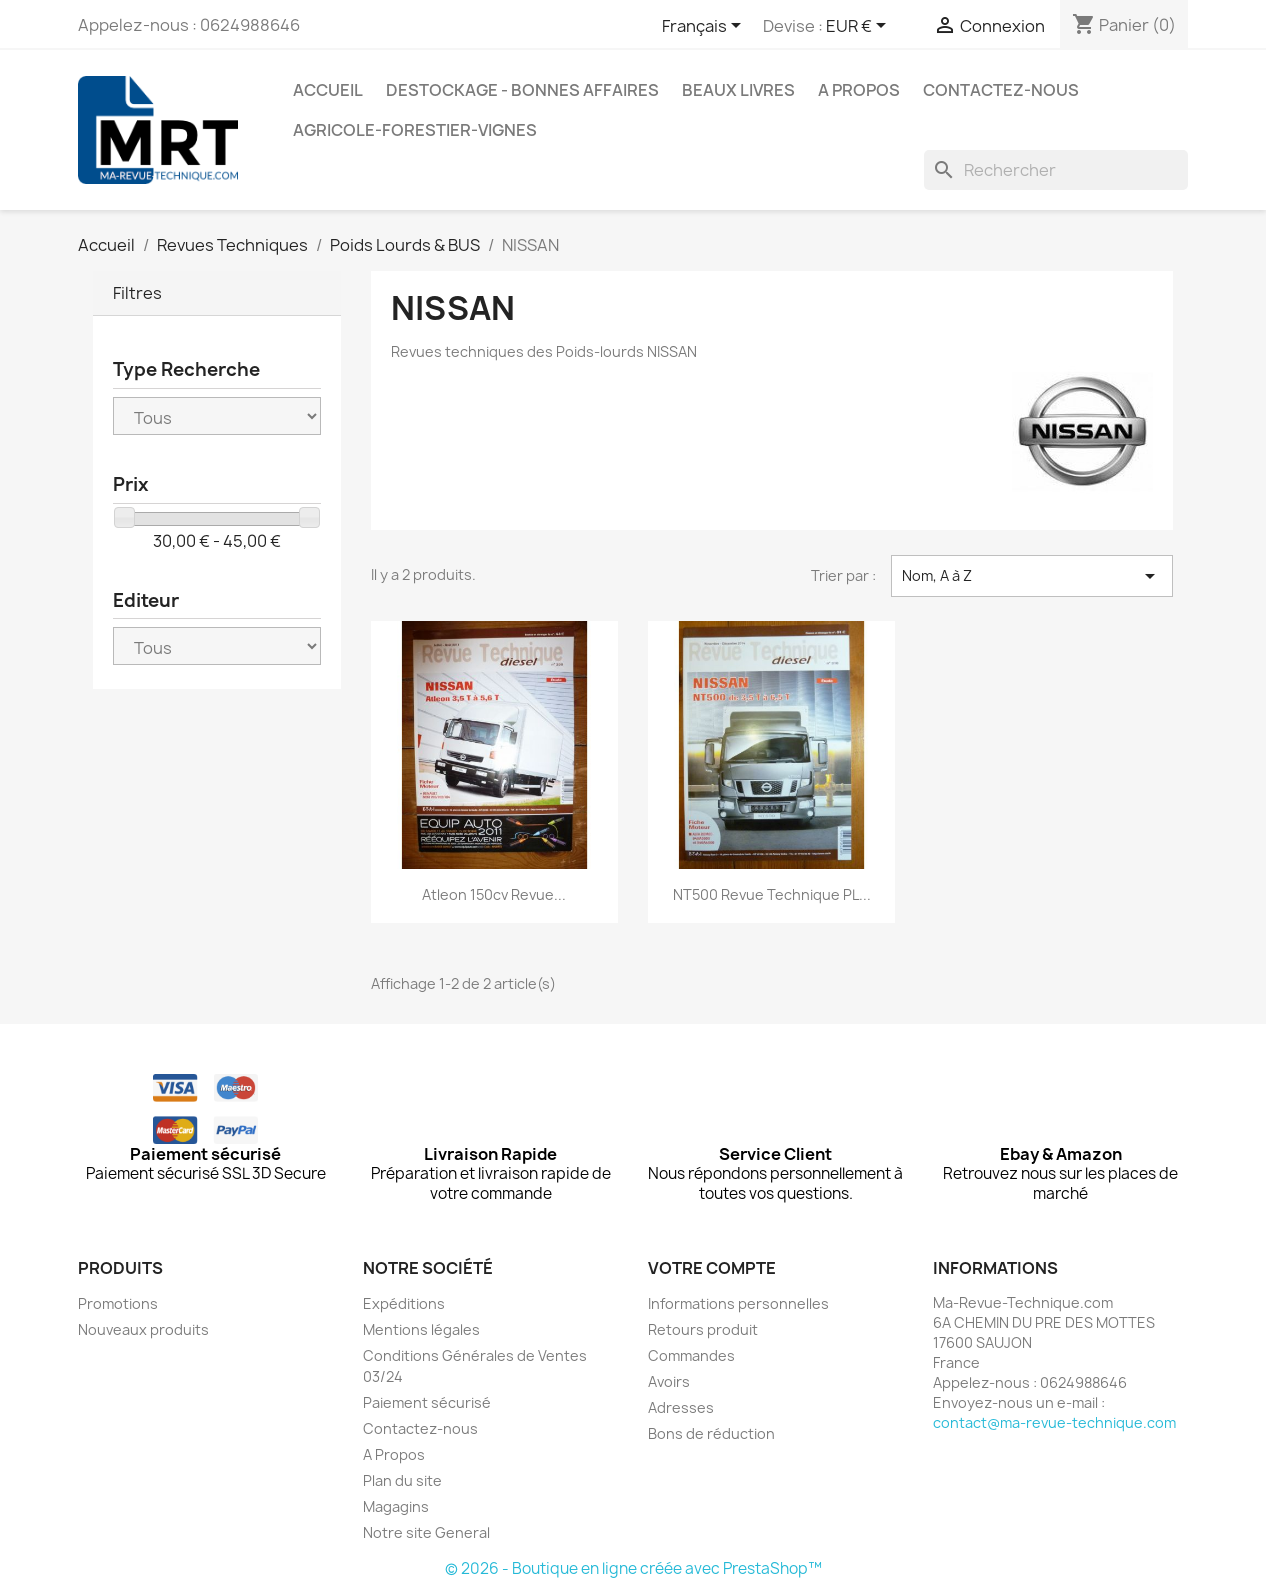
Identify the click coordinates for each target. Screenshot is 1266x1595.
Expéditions (404, 1303)
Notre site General (426, 1532)
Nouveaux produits (143, 1329)
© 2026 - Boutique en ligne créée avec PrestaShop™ (633, 1568)
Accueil (328, 90)
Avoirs (669, 1381)
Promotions (118, 1303)
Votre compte (712, 1268)
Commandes (691, 1355)
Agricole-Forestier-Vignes (415, 130)
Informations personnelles (738, 1303)
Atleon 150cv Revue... (494, 894)
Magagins (396, 1506)
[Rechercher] (1056, 170)
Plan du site (402, 1480)
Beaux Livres (738, 90)
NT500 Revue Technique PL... (772, 894)
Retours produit (703, 1329)
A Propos (859, 90)
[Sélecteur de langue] (705, 27)
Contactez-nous (1001, 90)
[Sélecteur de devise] (859, 27)
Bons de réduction (711, 1433)
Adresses (681, 1407)
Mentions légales (421, 1329)
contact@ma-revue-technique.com (1054, 1422)
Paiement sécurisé (427, 1402)
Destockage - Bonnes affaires (522, 90)
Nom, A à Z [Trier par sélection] (1032, 576)
